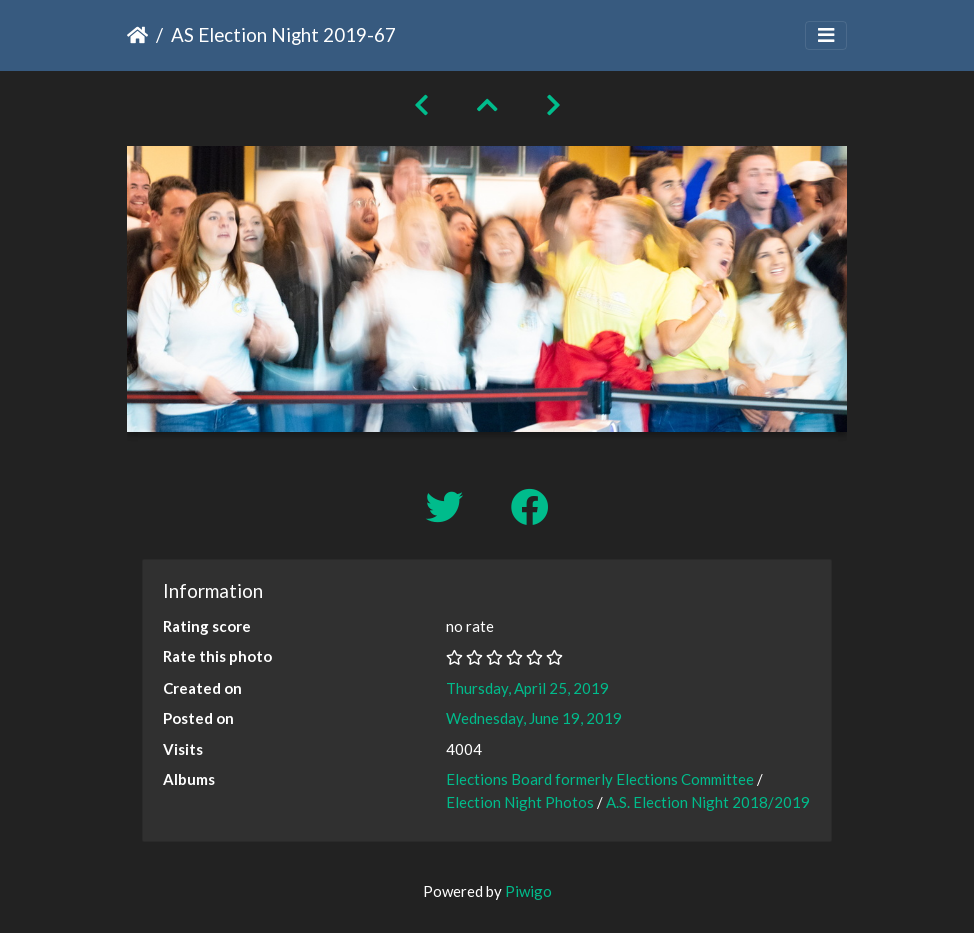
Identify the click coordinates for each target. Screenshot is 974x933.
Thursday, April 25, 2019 (527, 688)
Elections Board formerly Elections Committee (600, 779)
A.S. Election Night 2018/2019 (708, 802)
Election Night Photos (520, 802)
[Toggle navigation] (826, 35)
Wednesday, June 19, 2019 (534, 718)
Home (137, 35)
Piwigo (528, 891)
